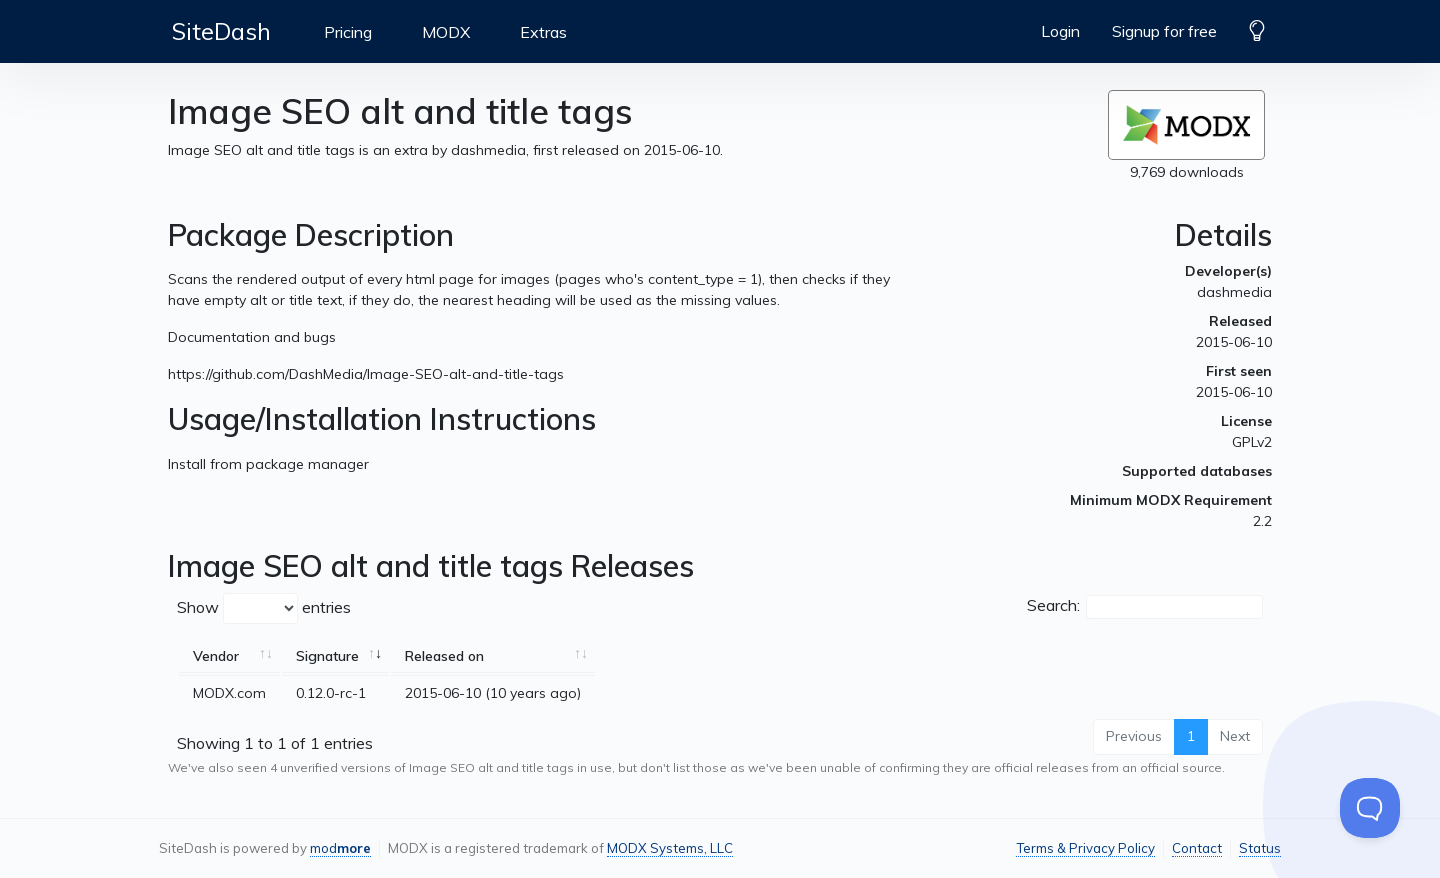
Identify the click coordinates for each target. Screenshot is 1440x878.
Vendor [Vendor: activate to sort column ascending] (216, 656)
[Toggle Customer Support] (1370, 808)
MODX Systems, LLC (670, 848)
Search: (1145, 607)
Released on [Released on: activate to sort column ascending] (444, 656)
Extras (543, 32)
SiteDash (221, 31)
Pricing (348, 32)
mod (340, 848)
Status (1260, 848)
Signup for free (1164, 31)
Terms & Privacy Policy (1085, 848)
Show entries (264, 608)
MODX (446, 32)
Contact (1197, 848)
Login (1060, 31)
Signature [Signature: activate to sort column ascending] (327, 656)
